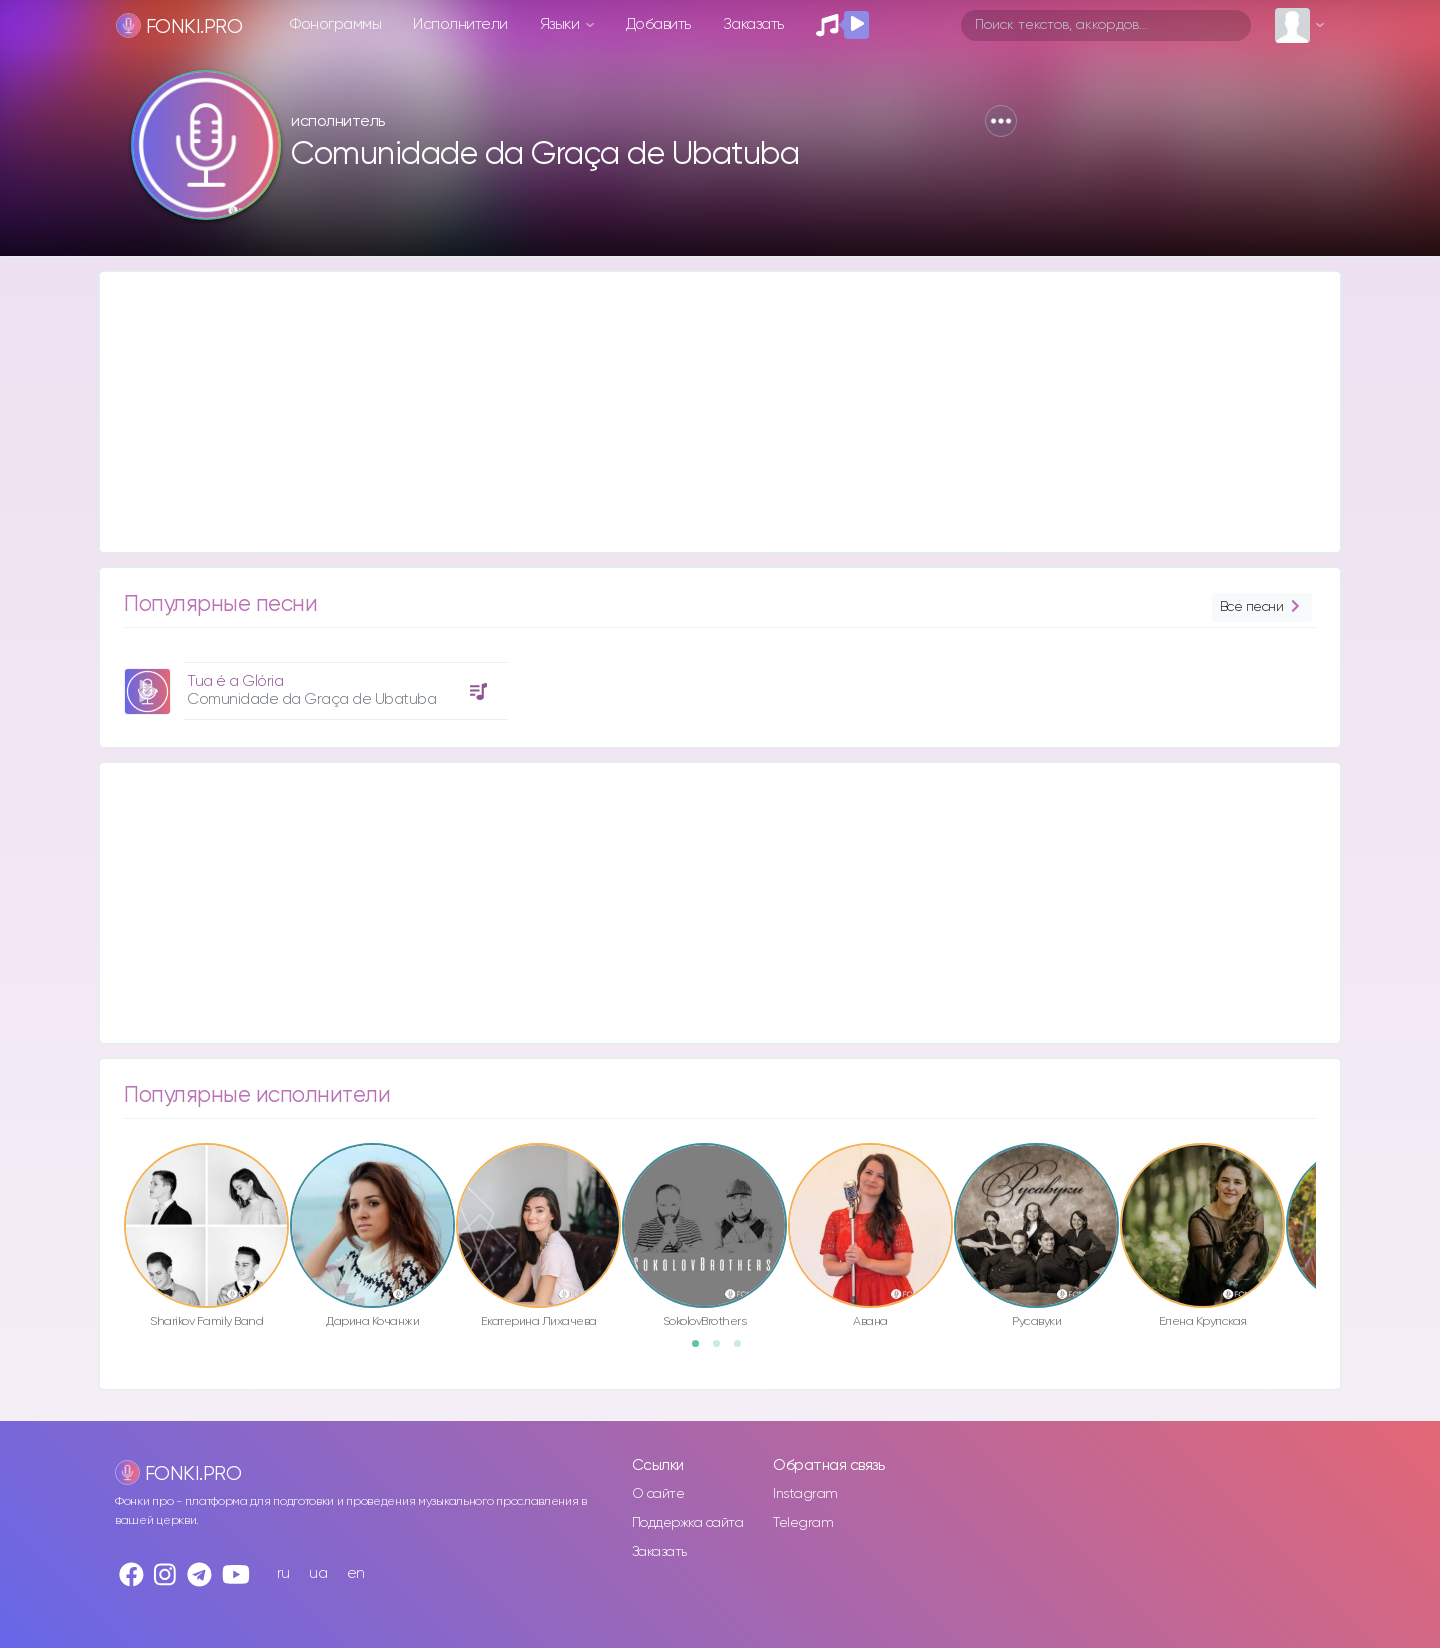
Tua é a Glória (235, 681)
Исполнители (460, 24)
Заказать (753, 24)
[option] (313, 683)
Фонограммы (335, 24)
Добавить (658, 24)
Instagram (805, 1494)
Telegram (803, 1523)
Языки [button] (561, 24)
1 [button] (702, 1350)
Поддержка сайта (688, 1523)
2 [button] (723, 1350)
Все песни (1262, 607)
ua (318, 1573)
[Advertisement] (700, 412)
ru (283, 1573)
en (356, 1573)
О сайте (658, 1494)
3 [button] (744, 1350)
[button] (1001, 121)
